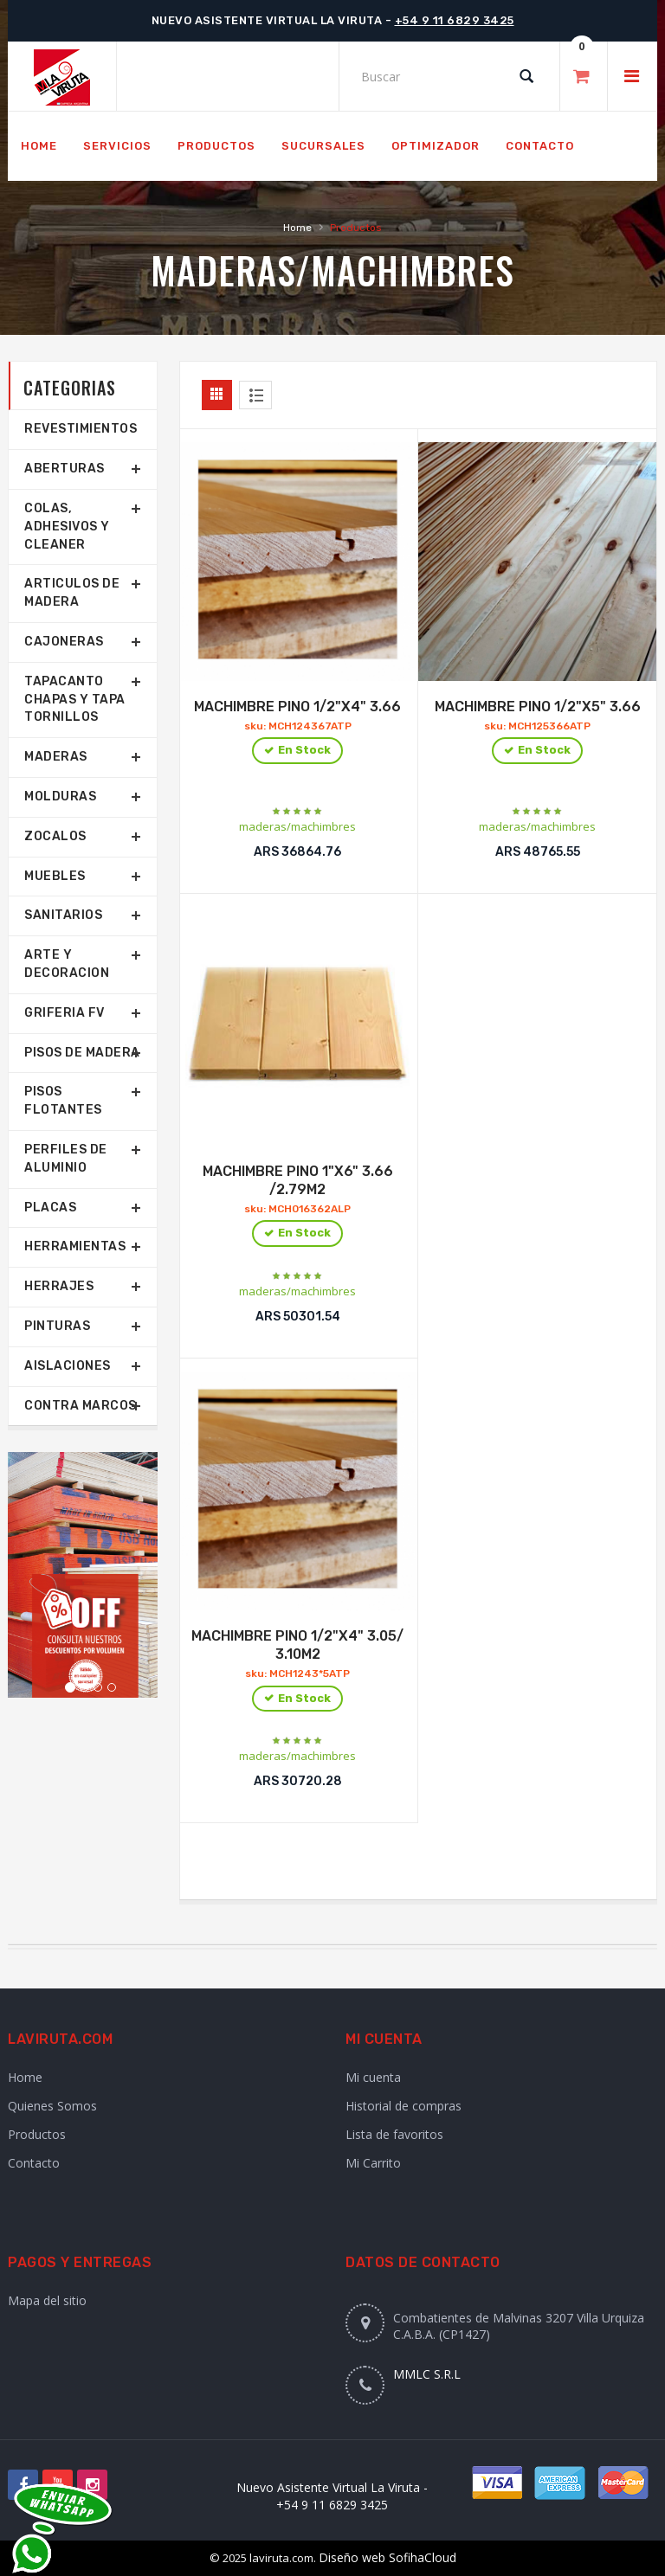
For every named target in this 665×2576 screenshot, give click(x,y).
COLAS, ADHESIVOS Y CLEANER (67, 526)
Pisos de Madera (82, 1052)
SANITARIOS (63, 915)
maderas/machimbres (297, 826)
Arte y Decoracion (66, 964)
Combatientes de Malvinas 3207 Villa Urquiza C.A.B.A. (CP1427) (518, 2325)
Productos (37, 2134)
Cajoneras (64, 641)
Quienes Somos (52, 2105)
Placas (50, 1207)
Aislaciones (67, 1366)
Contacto (34, 2163)
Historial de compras (403, 2105)
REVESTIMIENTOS (80, 428)
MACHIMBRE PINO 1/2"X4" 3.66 (297, 732)
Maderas (223, 270)
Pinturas (57, 1326)
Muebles (55, 876)
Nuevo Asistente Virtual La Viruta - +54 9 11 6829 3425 (332, 2496)
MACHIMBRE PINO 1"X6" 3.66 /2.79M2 (297, 1206)
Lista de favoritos (394, 2134)
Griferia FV (64, 1012)
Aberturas (64, 468)
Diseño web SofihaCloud (387, 2557)
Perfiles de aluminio (65, 1158)
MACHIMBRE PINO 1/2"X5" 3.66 (537, 732)
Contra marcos (80, 1405)
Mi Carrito (373, 2163)
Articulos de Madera (71, 592)
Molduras (60, 796)
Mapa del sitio (47, 2300)
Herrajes (59, 1286)
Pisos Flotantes (63, 1100)
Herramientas (75, 1246)
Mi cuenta (373, 2077)
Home (297, 228)
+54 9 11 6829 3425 (454, 20)
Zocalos (55, 836)
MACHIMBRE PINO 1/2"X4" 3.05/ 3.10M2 (297, 1671)
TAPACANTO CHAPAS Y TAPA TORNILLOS (75, 699)
